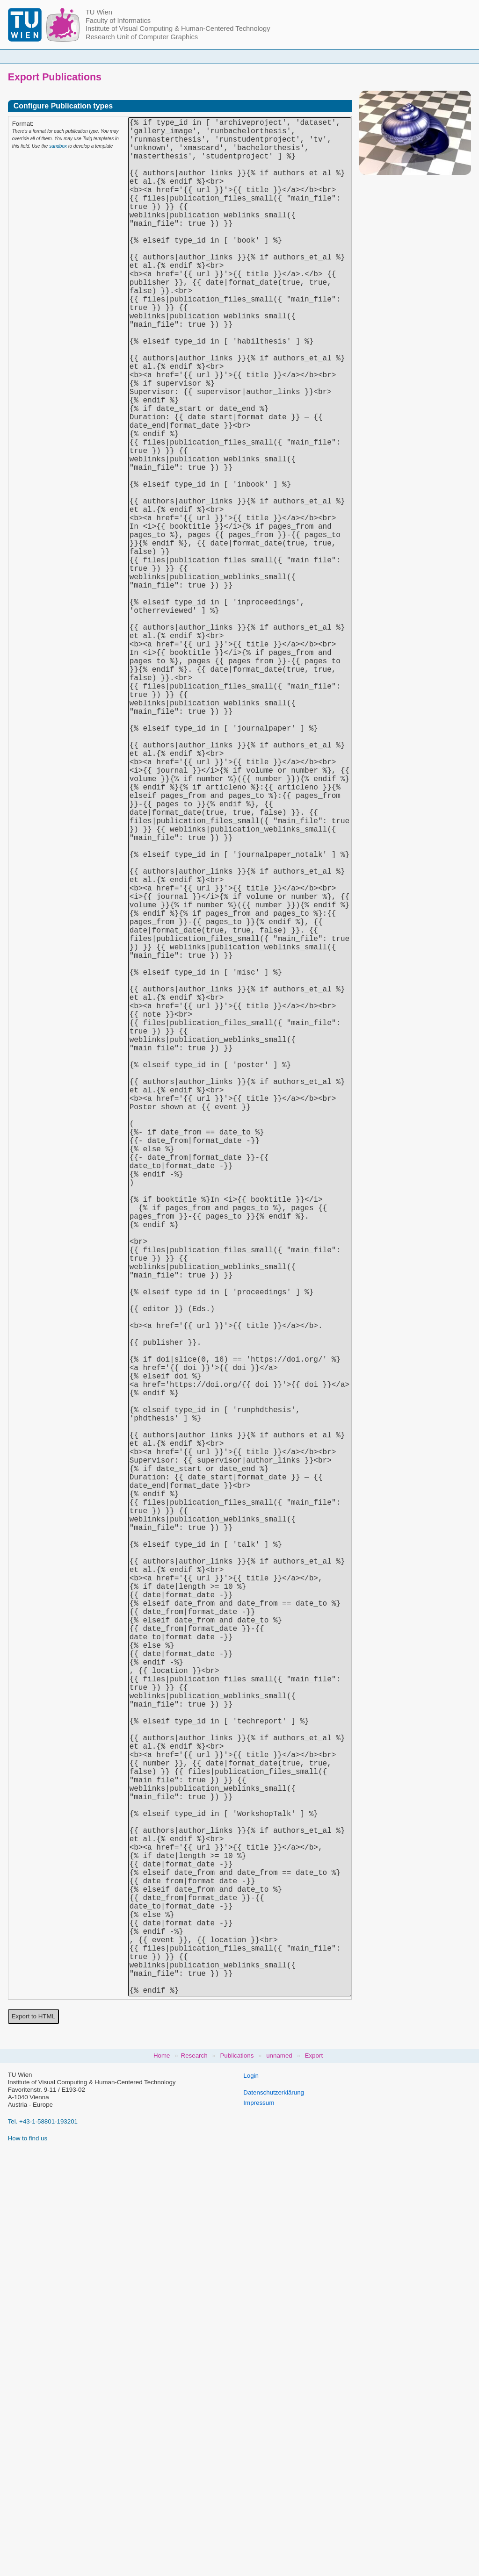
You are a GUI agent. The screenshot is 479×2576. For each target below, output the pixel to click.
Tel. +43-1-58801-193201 (43, 2538)
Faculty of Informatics (118, 20)
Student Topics (232, 56)
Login (251, 2492)
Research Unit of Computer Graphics (142, 37)
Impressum (258, 2519)
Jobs (375, 56)
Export (314, 2472)
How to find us (27, 2555)
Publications (333, 56)
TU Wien (99, 12)
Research (284, 56)
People (142, 56)
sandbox (58, 146)
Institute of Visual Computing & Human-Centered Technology (178, 28)
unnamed (279, 2472)
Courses (182, 56)
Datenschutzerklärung (273, 2509)
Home (105, 56)
